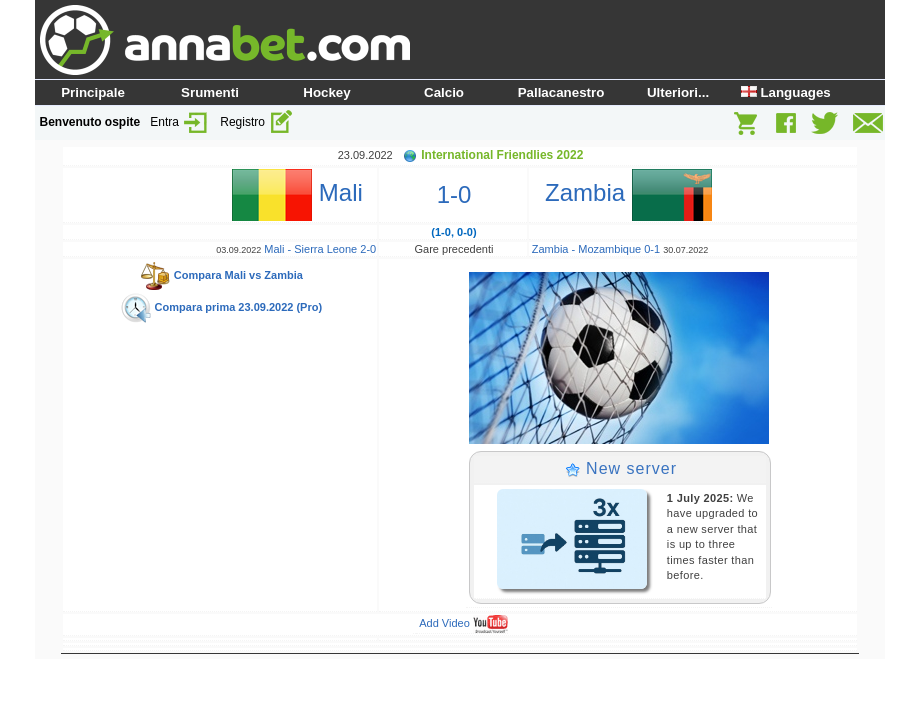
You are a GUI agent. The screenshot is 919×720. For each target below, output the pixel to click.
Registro (257, 122)
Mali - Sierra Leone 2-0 (320, 249)
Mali (304, 192)
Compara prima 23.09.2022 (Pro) (221, 307)
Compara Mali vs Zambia (221, 275)
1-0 (454, 194)
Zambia (622, 192)
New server (621, 468)
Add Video (463, 623)
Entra (180, 122)
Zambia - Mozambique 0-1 (596, 249)
